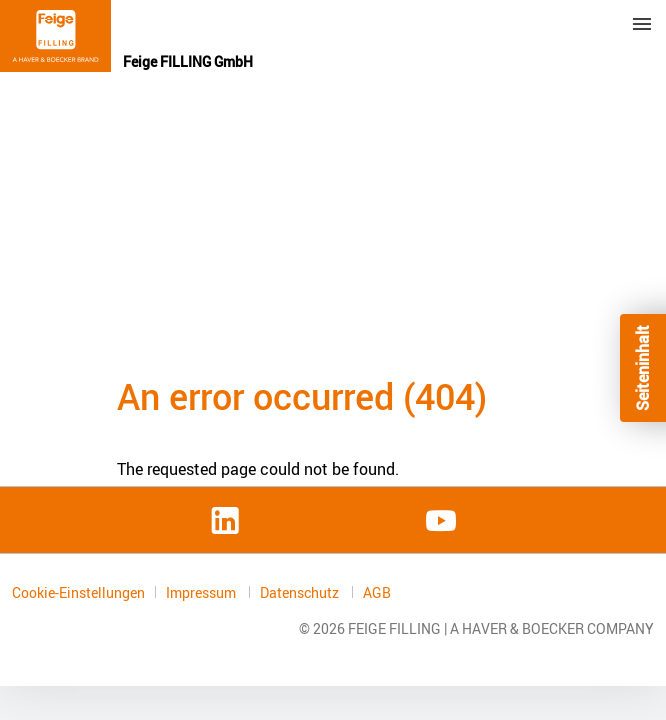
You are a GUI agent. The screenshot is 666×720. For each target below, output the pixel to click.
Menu (642, 24)
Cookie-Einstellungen (78, 592)
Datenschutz (301, 592)
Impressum (202, 592)
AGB (377, 593)
